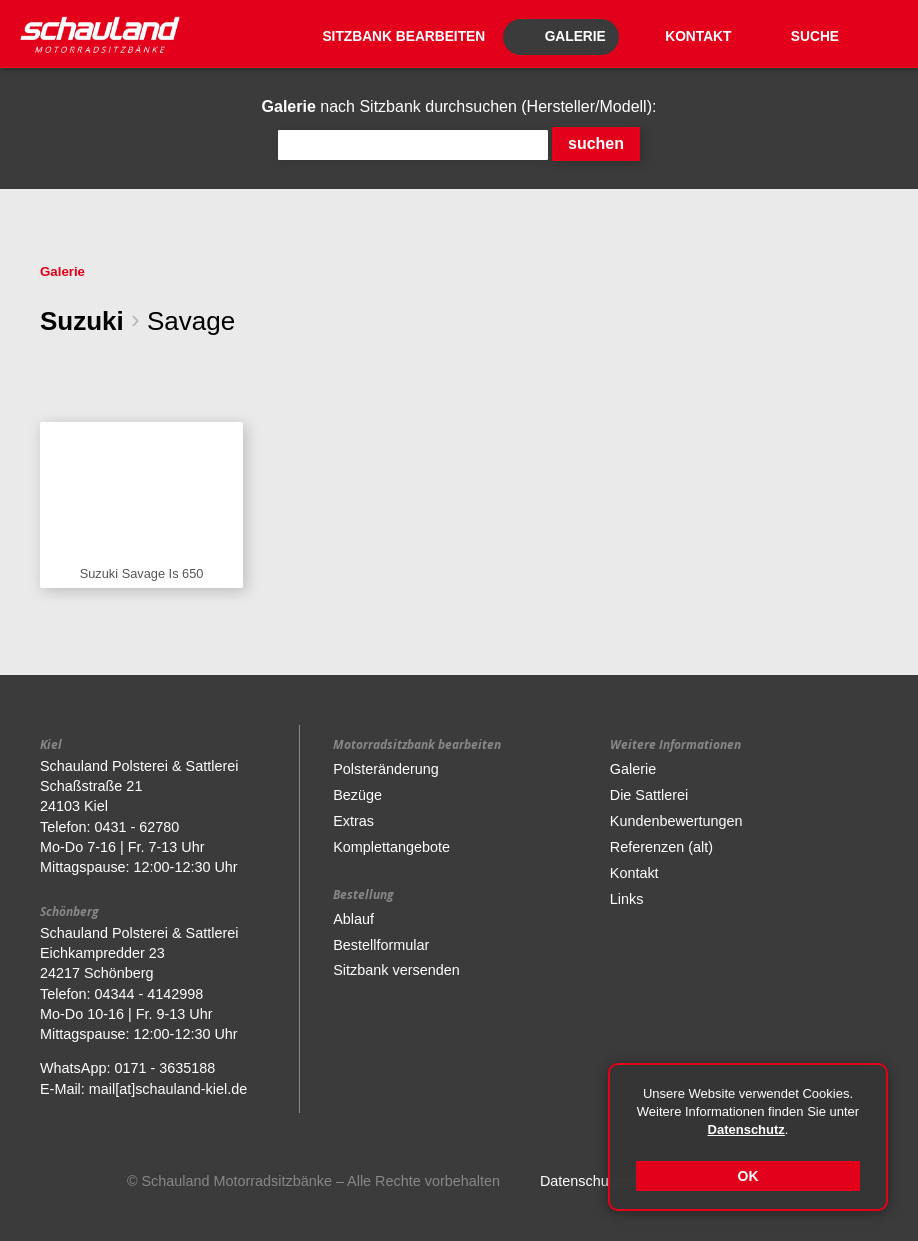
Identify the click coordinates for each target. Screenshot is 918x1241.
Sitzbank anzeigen (141, 505)
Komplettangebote (391, 847)
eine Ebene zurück (55, 370)
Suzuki (82, 321)
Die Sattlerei (649, 795)
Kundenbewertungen (676, 821)
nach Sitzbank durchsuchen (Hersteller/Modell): (459, 106)
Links (627, 899)
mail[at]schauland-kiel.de (168, 1089)
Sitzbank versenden (396, 970)
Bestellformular (381, 945)
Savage (191, 321)
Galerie (62, 271)
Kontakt (634, 873)
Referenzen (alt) (661, 847)
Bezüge (357, 795)
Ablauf (353, 919)
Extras (353, 821)
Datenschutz (746, 1129)
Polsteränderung (386, 769)
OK (748, 1176)
